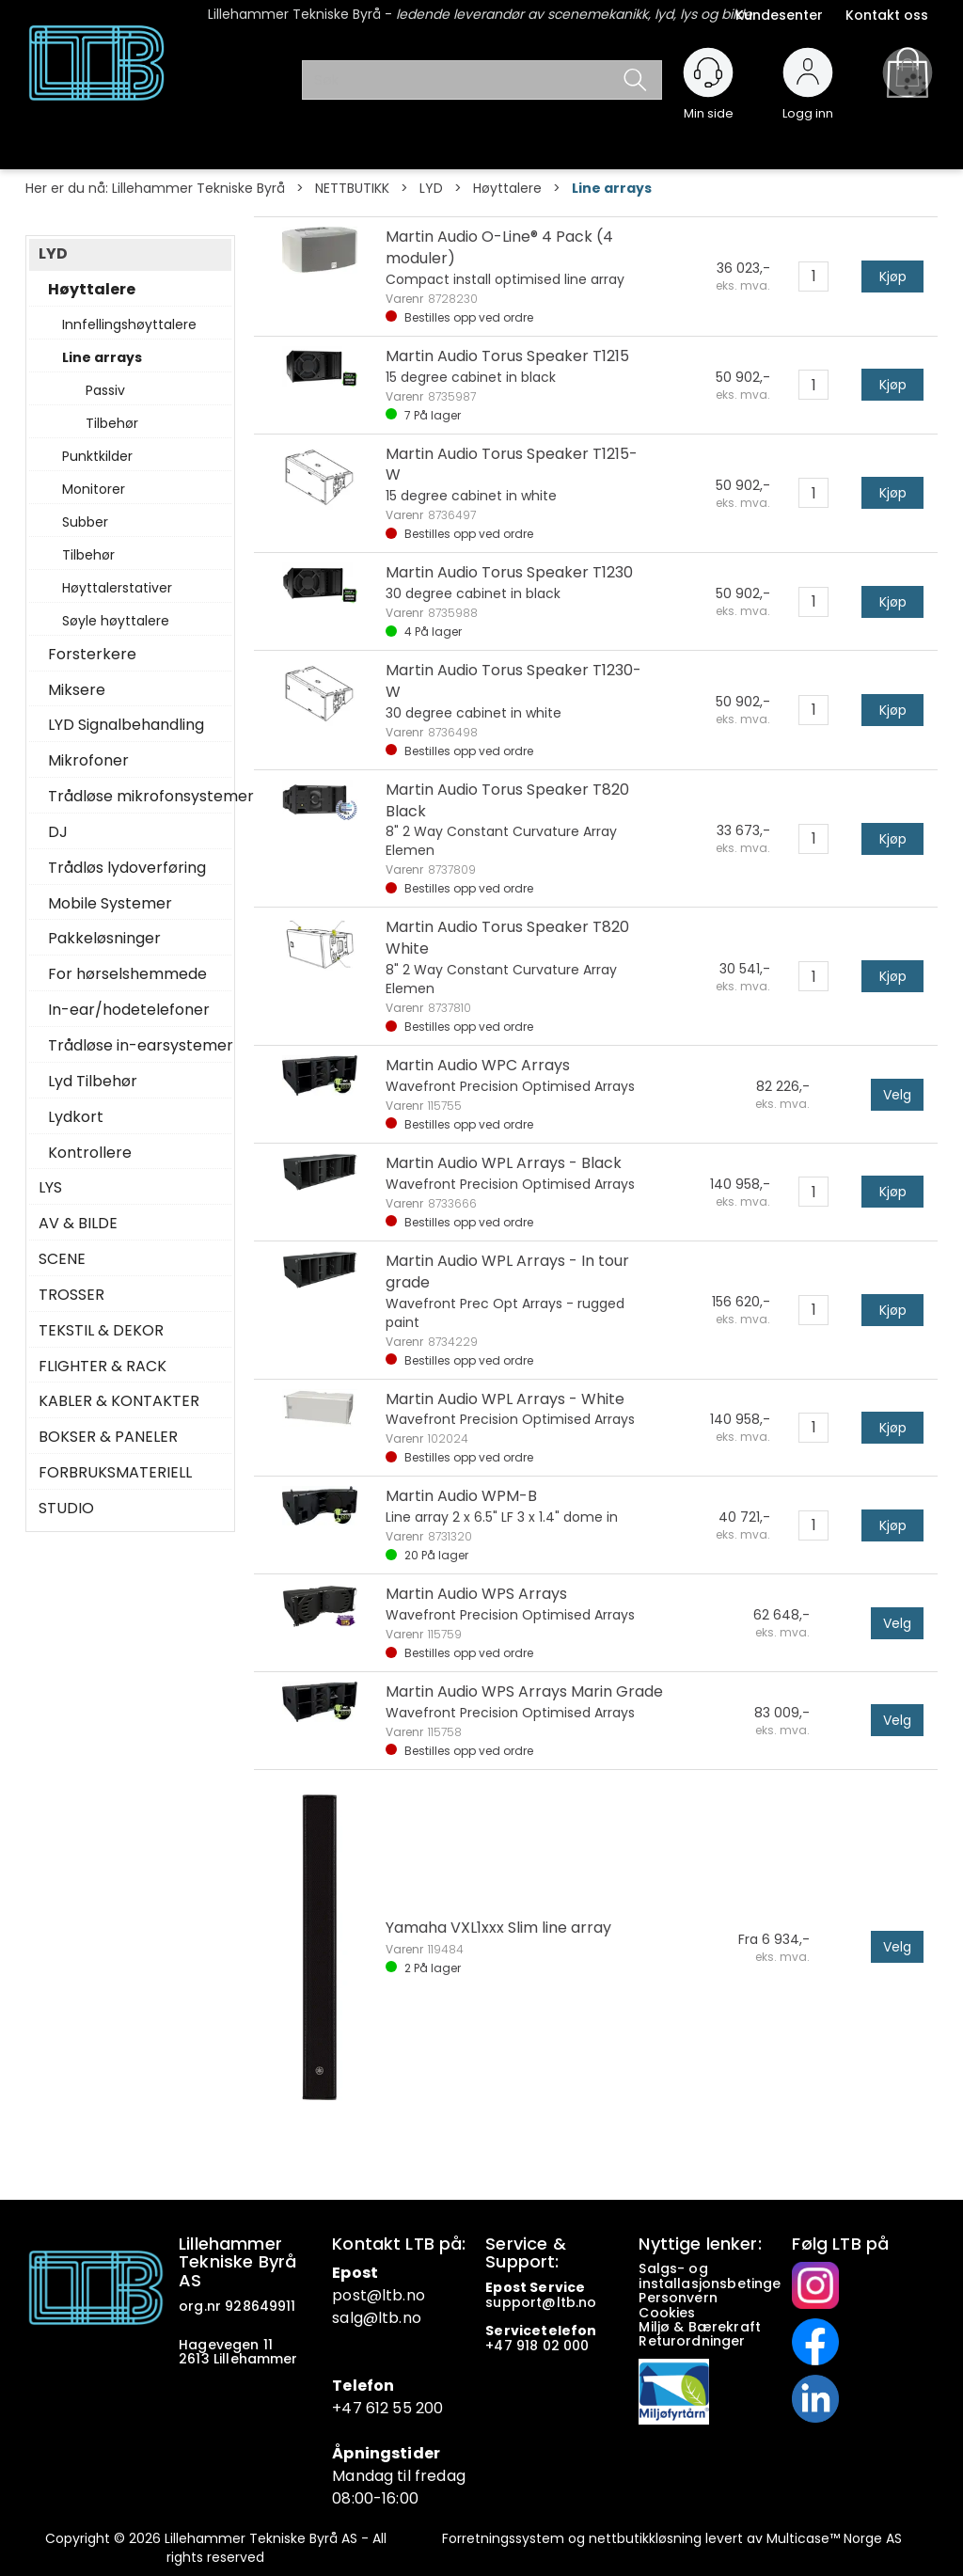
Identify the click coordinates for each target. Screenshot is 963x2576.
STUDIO (66, 1508)
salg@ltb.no (376, 2318)
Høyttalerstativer (117, 587)
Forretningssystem (503, 2538)
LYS (50, 1187)
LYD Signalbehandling (126, 725)
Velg (897, 1094)
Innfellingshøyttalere (129, 324)
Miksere (76, 690)
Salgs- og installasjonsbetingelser (725, 2275)
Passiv (105, 390)
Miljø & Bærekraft (700, 2326)
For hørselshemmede (127, 974)
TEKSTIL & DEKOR (101, 1330)
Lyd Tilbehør (92, 1081)
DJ (58, 832)
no (587, 2302)
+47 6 (353, 2408)
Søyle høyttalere (115, 620)
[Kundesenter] (708, 72)
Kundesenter (779, 15)
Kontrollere (90, 1153)
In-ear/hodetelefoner (129, 1010)
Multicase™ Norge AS (834, 2538)
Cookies (669, 2312)
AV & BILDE (78, 1223)
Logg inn (807, 104)
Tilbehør (112, 423)
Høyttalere (507, 188)
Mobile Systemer (110, 903)
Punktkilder (97, 456)
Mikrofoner (88, 761)
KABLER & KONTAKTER (119, 1401)
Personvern (678, 2297)
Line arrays (612, 188)
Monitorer (93, 489)
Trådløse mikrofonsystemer (135, 796)
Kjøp (893, 276)
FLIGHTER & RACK (102, 1366)
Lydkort (75, 1117)
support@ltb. (531, 2302)
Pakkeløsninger (104, 938)
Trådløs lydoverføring (127, 868)
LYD (431, 188)
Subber (85, 522)
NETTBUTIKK (352, 188)
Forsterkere (92, 654)
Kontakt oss (886, 15)
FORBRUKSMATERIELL (115, 1472)
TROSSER (71, 1295)
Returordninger (694, 2340)
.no (413, 2295)
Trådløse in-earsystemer (135, 1045)
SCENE (62, 1259)
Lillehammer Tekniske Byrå (198, 188)
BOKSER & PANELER (108, 1437)
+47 (500, 2345)
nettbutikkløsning (645, 2538)
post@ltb (367, 2295)
